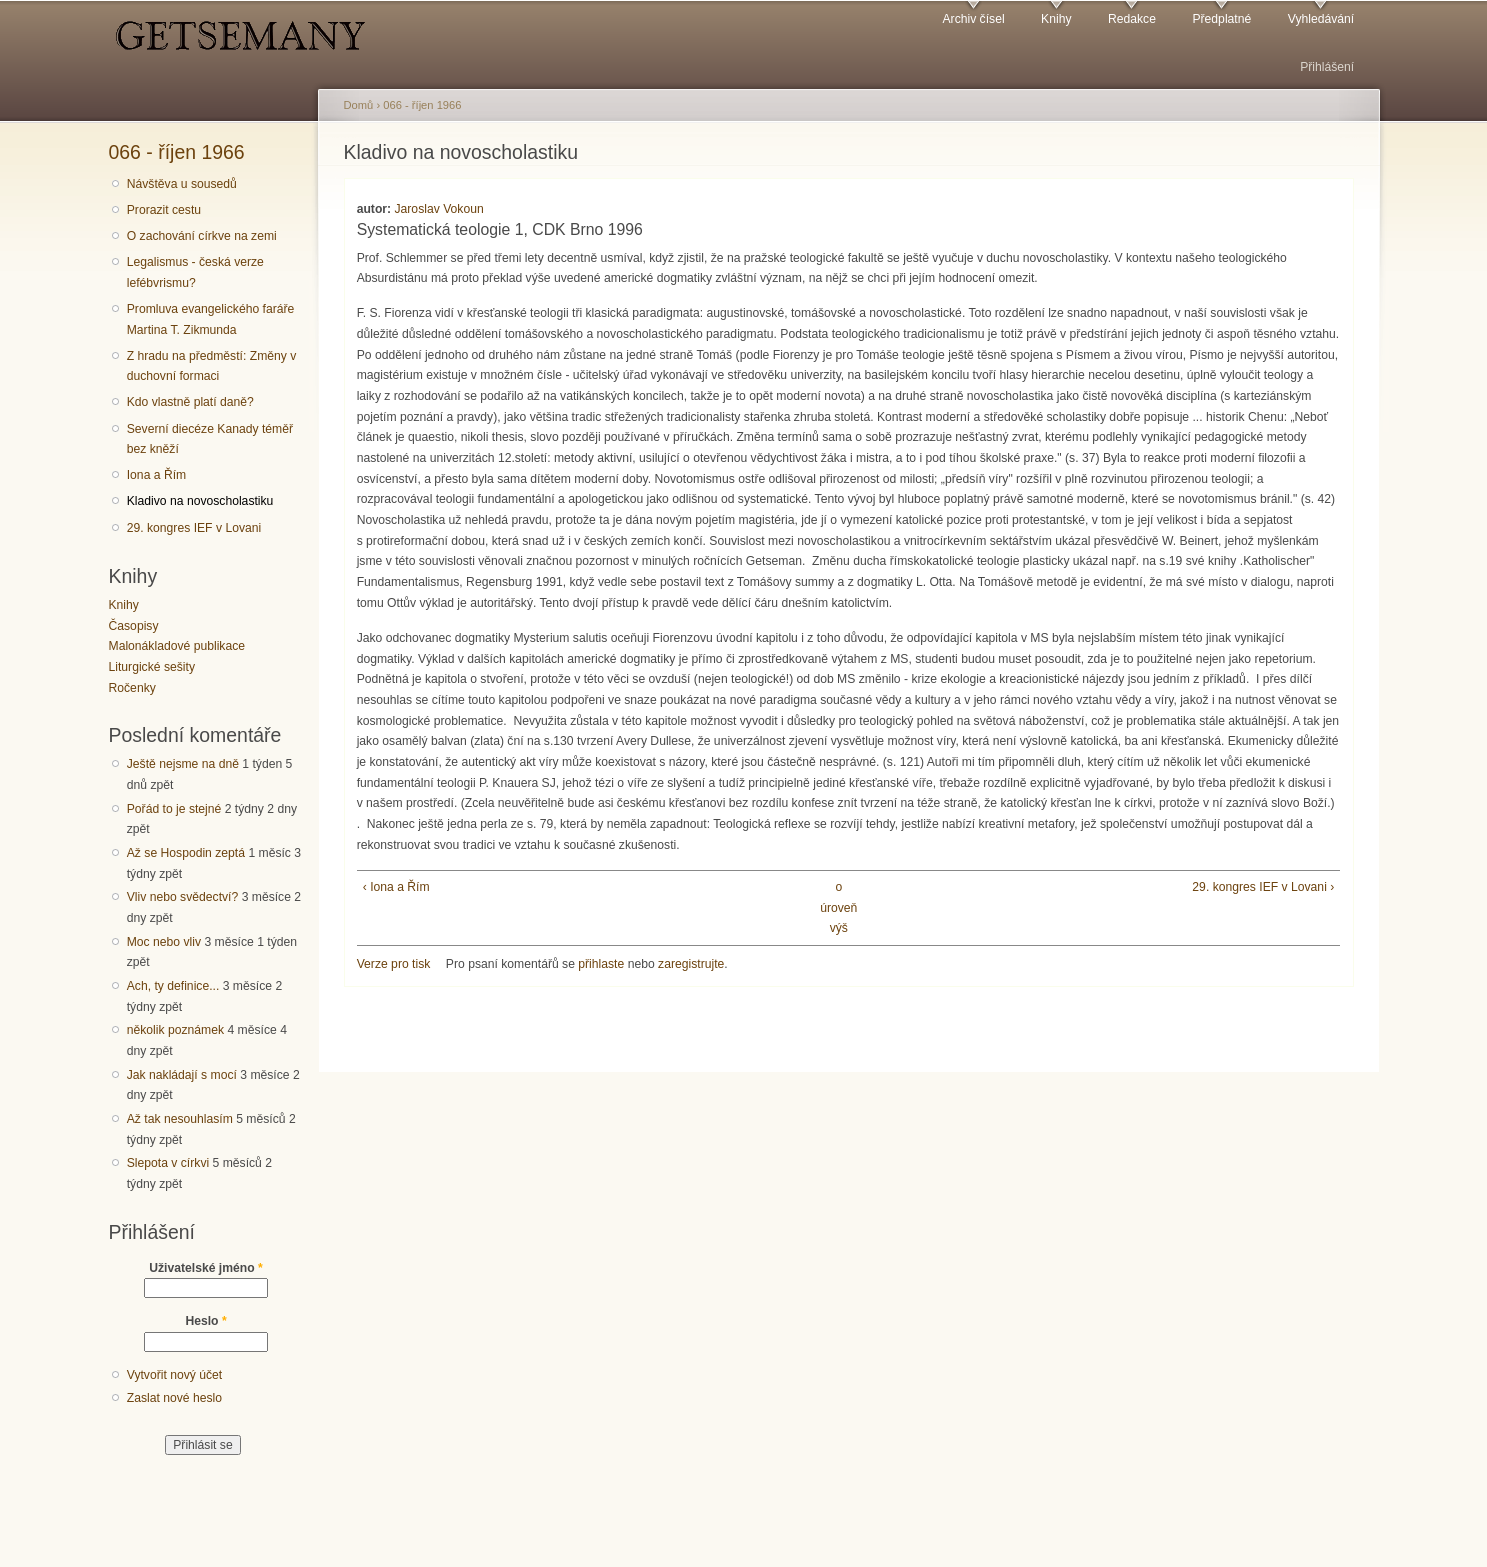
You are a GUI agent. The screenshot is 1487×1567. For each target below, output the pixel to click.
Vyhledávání (1321, 19)
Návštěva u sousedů (182, 184)
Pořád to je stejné (174, 809)
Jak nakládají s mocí (182, 1075)
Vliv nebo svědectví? (183, 897)
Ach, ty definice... (173, 986)
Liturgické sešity (152, 667)
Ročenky (132, 688)
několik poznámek (175, 1030)
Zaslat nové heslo (174, 1398)
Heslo (205, 1321)
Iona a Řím (156, 475)
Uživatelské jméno (206, 1268)
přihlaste (601, 964)
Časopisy (134, 626)
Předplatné (1221, 19)
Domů (359, 105)
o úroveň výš (838, 907)
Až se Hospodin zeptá (186, 853)
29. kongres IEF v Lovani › (1263, 887)
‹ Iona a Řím (396, 887)
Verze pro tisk (394, 964)
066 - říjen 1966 (177, 152)
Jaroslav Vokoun (438, 209)
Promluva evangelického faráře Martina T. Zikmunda (211, 319)
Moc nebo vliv (164, 942)
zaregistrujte (691, 964)
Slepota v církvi (168, 1163)
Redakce (1132, 19)
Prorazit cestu (164, 210)
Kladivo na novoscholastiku (200, 501)
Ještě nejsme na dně (183, 764)
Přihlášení (1327, 67)
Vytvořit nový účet (175, 1375)
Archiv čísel (973, 19)
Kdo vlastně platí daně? (190, 402)
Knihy (1056, 19)
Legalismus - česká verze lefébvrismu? (195, 272)
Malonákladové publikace (177, 646)
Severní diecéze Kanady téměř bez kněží (210, 439)
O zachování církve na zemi (202, 236)
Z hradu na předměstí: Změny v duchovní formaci (212, 366)
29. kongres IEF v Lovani (194, 528)
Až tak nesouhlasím (180, 1119)
